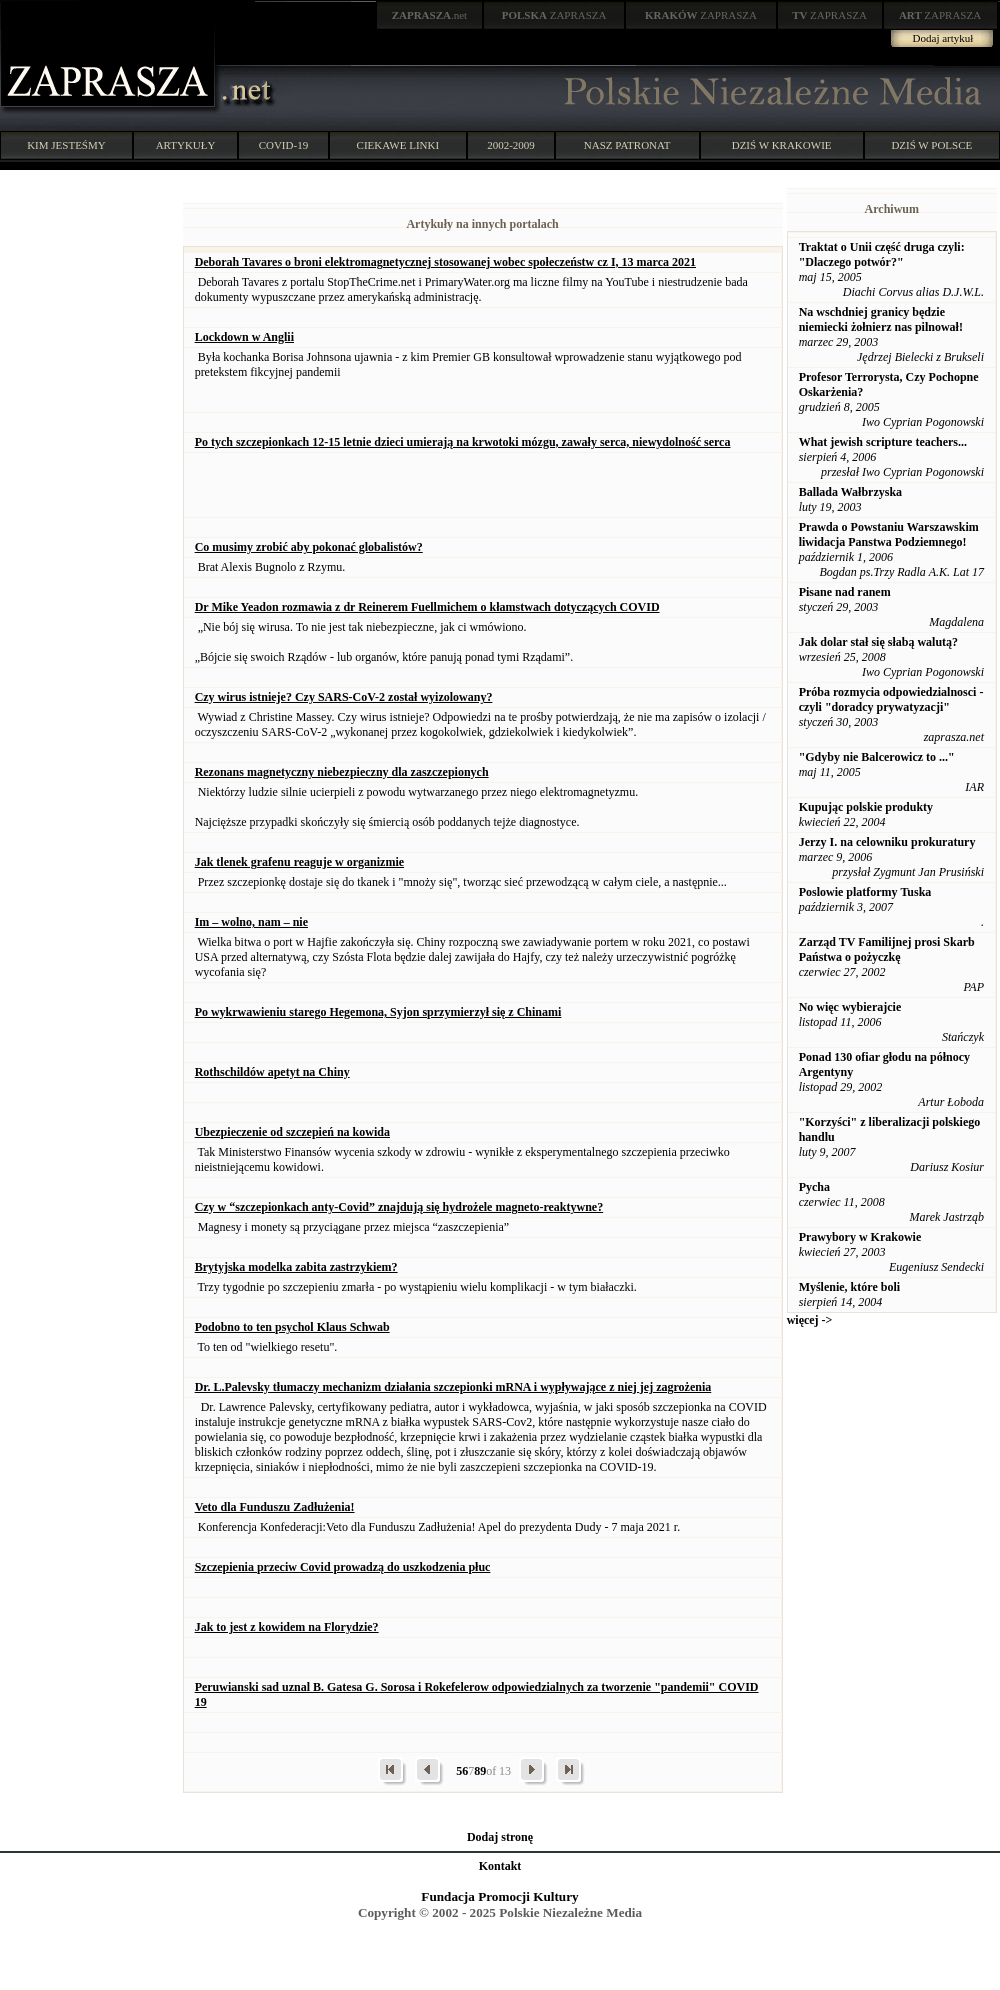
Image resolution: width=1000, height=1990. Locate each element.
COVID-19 (284, 145)
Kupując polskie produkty (866, 807)
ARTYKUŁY (186, 145)
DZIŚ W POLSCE (931, 145)
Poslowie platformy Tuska (865, 892)
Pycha (814, 1187)
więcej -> (810, 1320)
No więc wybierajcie (850, 1007)
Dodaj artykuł (943, 38)
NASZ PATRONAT (627, 145)
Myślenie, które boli (849, 1287)
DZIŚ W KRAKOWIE (782, 145)
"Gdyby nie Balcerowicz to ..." (877, 757)
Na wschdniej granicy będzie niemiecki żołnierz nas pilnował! (881, 319)
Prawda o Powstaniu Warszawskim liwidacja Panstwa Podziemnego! (889, 534)
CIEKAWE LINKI (398, 145)
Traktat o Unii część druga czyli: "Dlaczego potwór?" (882, 254)
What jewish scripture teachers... (883, 442)
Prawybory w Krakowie (860, 1237)
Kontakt (500, 1866)
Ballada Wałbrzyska (850, 492)
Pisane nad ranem (845, 592)
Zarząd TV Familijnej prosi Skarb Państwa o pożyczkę (887, 949)
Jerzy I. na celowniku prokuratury (887, 842)
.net (430, 15)
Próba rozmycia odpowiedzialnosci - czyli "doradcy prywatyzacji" (891, 699)
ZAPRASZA (554, 15)
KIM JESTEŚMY (66, 145)
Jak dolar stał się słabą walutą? (878, 642)
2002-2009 (511, 145)
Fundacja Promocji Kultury (499, 1896)
